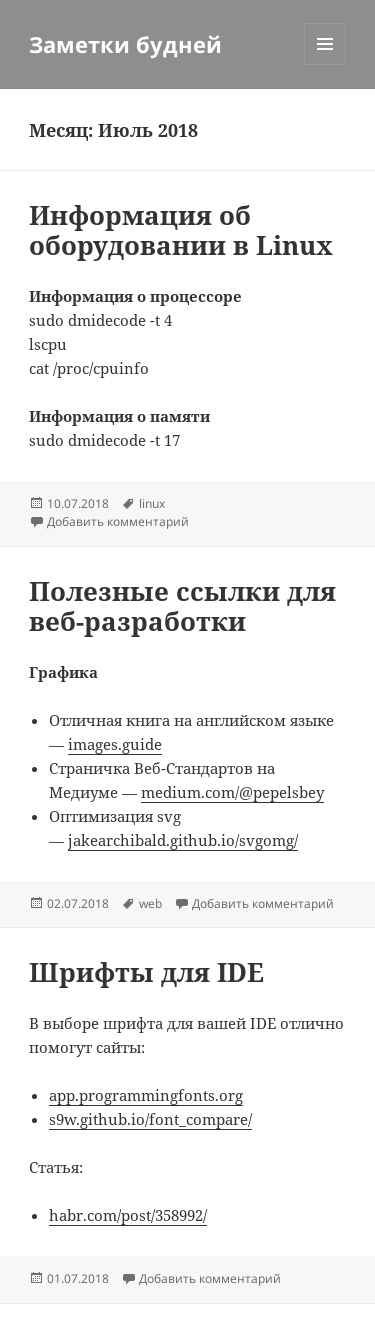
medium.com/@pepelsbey (232, 792)
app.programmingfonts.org (146, 1095)
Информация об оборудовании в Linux (181, 230)
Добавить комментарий (118, 521)
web (150, 903)
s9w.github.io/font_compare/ (150, 1119)
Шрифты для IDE (146, 972)
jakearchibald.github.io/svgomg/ (183, 840)
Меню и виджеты (325, 64)
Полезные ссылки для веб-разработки (182, 606)
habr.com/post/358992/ (128, 1215)
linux (152, 503)
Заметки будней (125, 44)
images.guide (115, 744)
